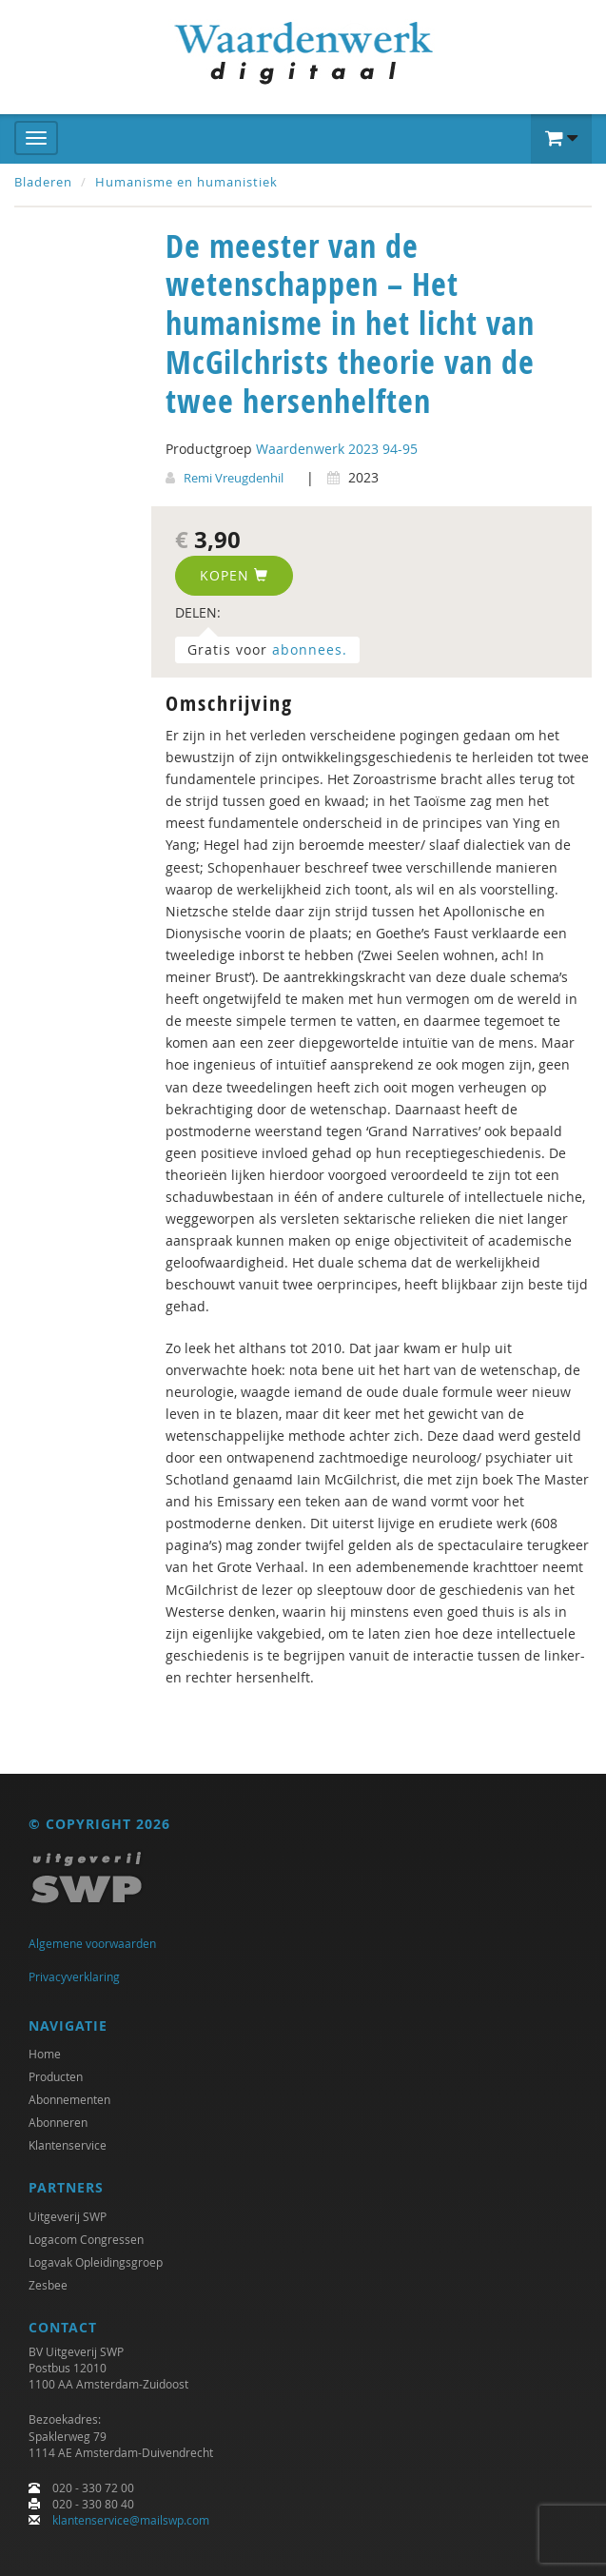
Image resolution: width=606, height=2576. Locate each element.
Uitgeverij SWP (68, 2216)
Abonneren (58, 2122)
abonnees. (309, 649)
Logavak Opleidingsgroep (96, 2262)
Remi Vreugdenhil (233, 477)
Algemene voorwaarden (92, 1943)
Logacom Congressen (86, 2239)
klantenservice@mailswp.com (130, 2519)
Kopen (234, 575)
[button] (561, 139)
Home (45, 2053)
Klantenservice (68, 2145)
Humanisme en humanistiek (186, 181)
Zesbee (48, 2284)
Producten (56, 2076)
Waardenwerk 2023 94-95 (337, 449)
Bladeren (43, 181)
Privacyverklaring (74, 1976)
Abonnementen (69, 2099)
